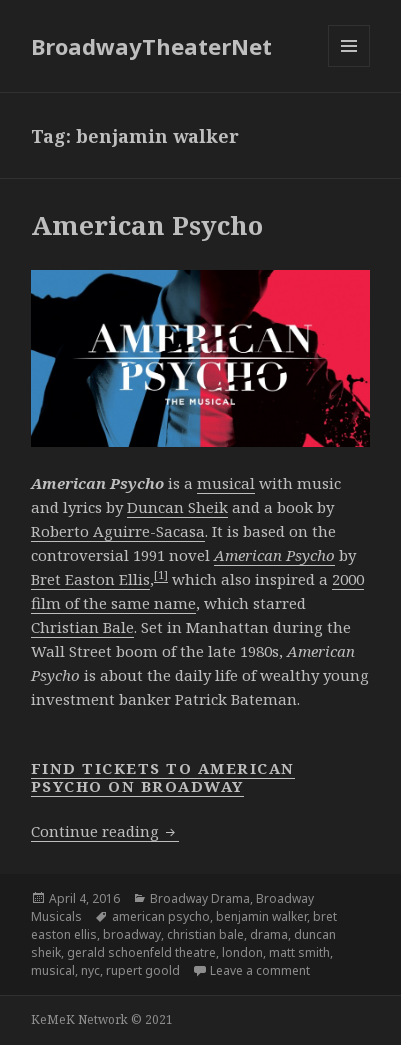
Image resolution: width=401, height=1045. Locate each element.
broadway (132, 934)
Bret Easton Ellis (90, 579)
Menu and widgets (349, 66)
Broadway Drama (200, 898)
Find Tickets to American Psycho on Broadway (163, 777)
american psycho (161, 916)
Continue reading (105, 831)
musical (226, 483)
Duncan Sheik (177, 507)
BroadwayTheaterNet (151, 46)
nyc (90, 970)
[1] (161, 574)
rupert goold (143, 970)
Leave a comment (260, 970)
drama (269, 934)
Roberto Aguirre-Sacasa (118, 531)
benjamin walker (261, 916)
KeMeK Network (79, 1019)
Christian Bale (82, 627)
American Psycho (147, 225)
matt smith (299, 952)
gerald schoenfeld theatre (141, 952)
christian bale (205, 934)
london (242, 952)
